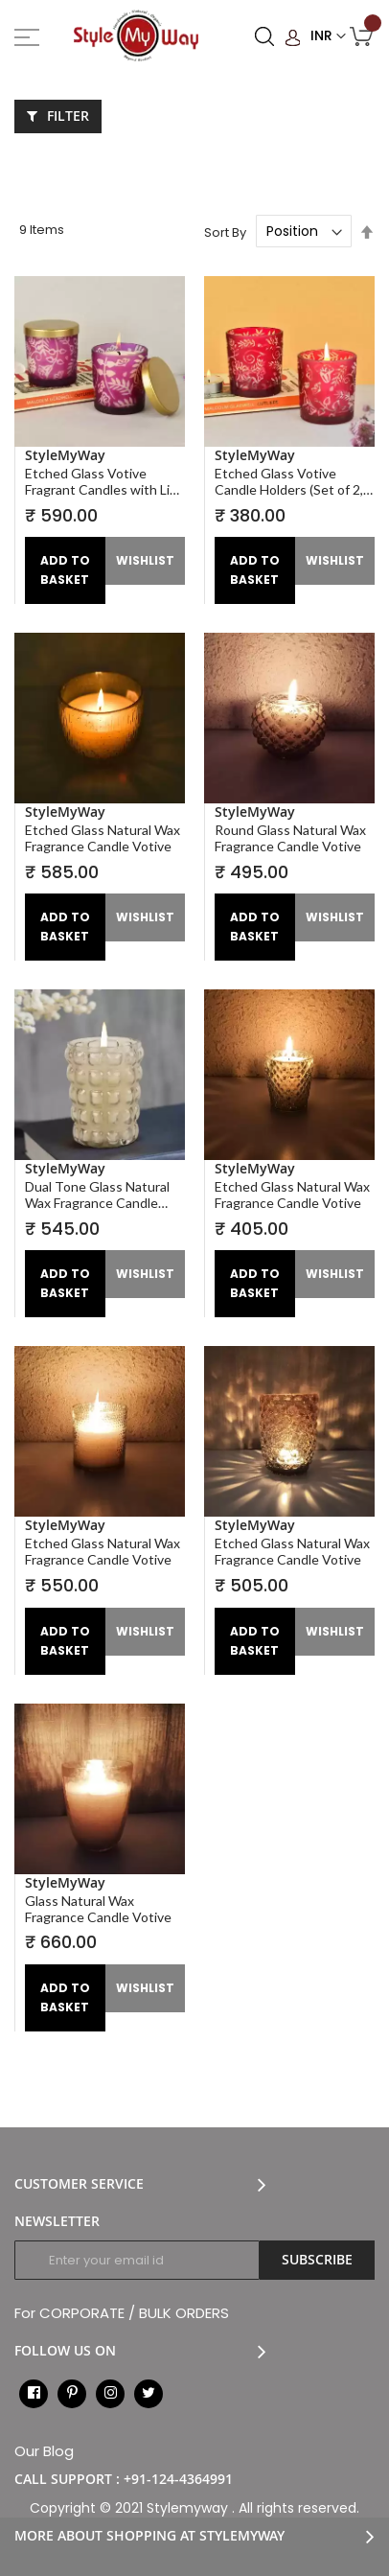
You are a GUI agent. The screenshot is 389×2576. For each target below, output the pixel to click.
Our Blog (44, 2451)
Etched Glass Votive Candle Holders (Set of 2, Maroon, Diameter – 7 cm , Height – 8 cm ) (292, 481)
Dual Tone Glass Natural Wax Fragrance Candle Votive (97, 1194)
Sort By (225, 231)
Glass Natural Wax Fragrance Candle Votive (98, 1908)
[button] (145, 561)
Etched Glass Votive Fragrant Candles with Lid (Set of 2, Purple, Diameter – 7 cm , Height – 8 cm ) (103, 481)
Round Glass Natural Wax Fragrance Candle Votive (290, 838)
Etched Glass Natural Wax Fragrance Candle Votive (102, 838)
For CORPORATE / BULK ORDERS (121, 2313)
